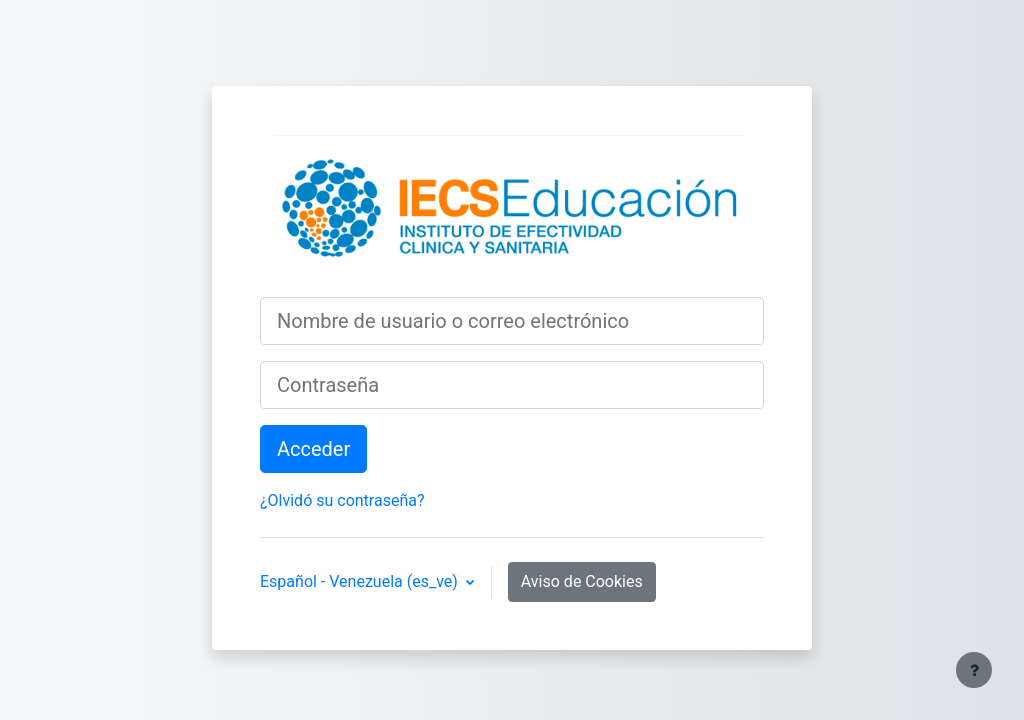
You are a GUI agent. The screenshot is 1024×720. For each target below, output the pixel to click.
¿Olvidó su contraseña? (342, 500)
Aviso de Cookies (582, 581)
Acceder (313, 449)
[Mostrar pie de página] (974, 670)
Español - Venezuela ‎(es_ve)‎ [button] (361, 581)
